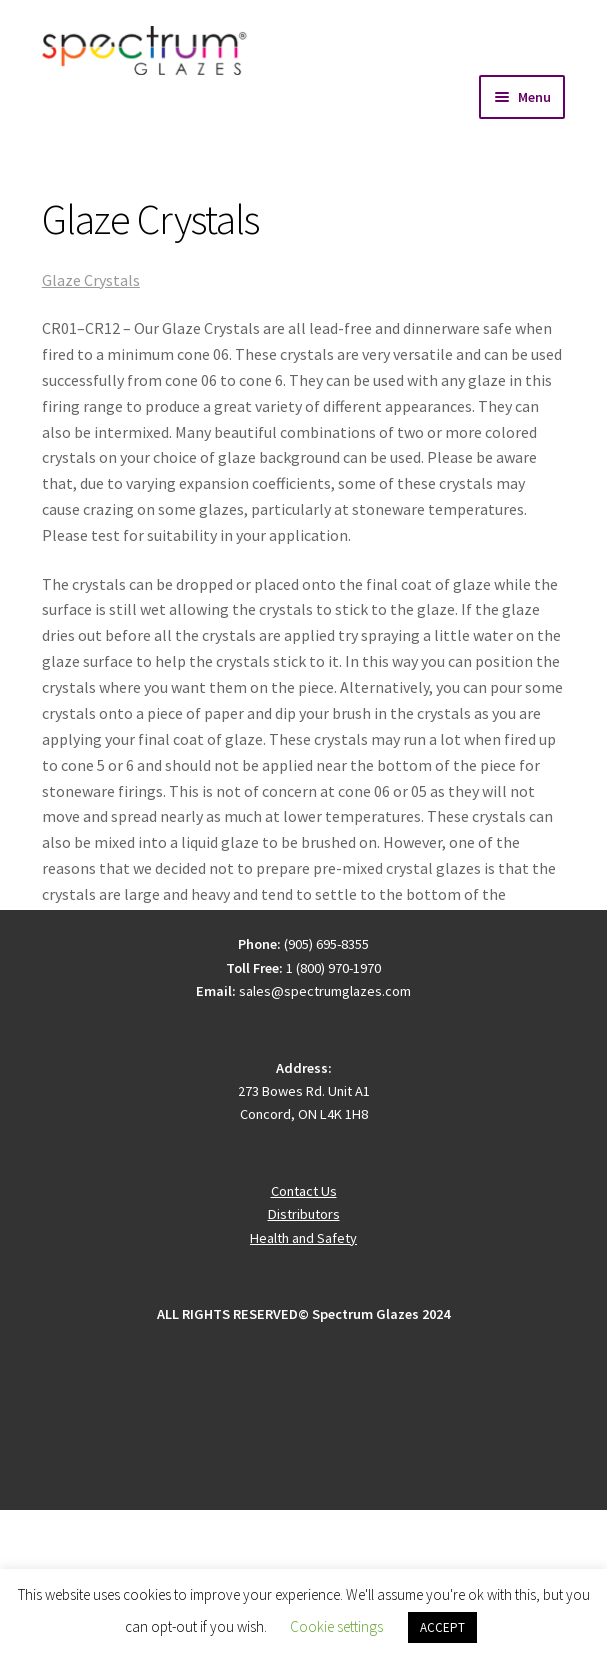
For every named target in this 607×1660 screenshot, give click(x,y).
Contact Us (304, 1191)
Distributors (304, 1214)
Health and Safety (303, 1238)
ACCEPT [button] (442, 1627)
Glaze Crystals (91, 280)
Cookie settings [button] (336, 1626)
